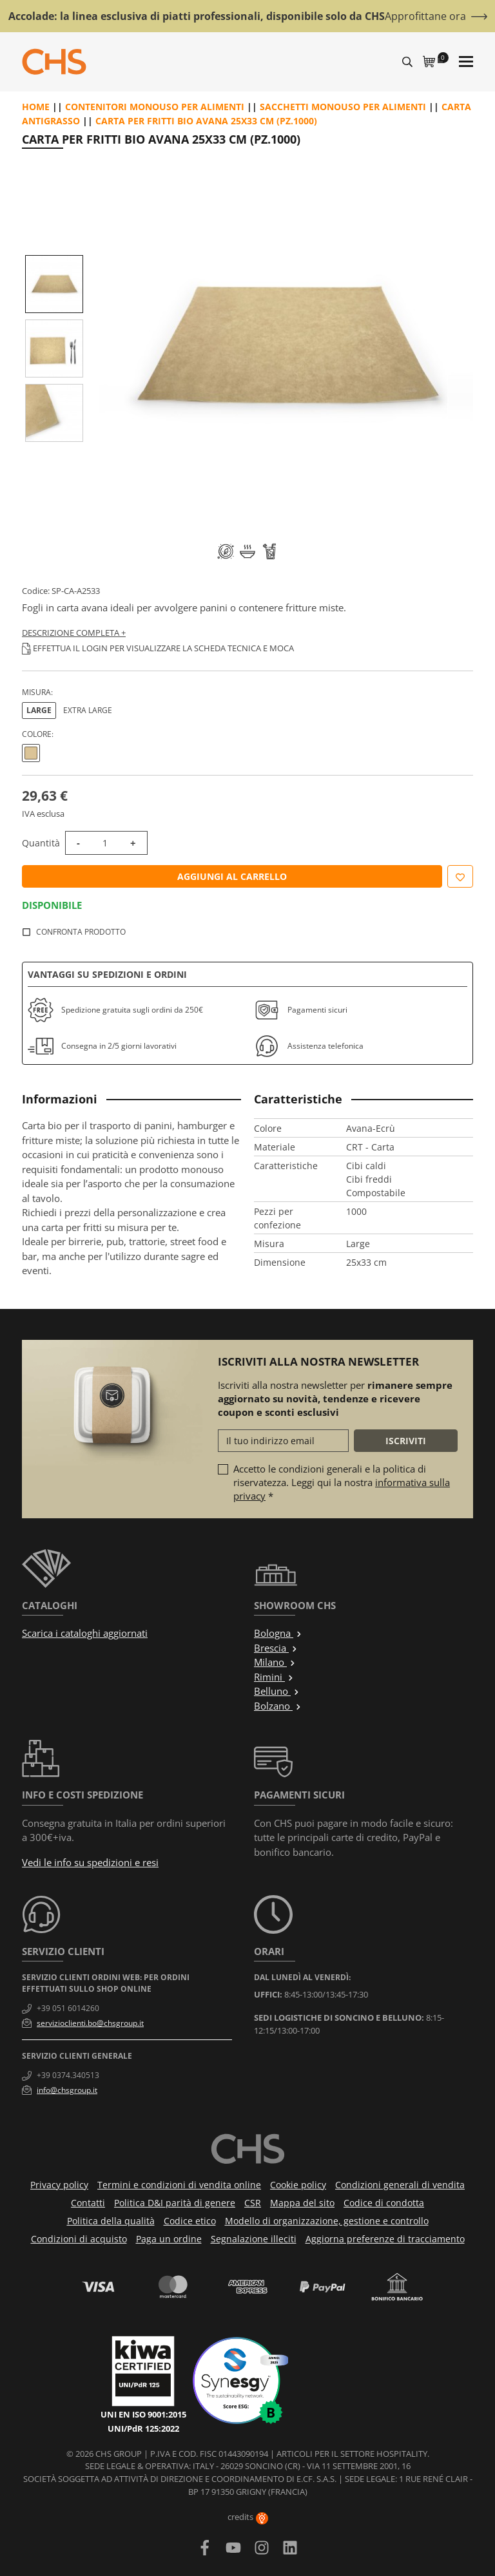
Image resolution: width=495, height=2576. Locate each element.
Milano (275, 1661)
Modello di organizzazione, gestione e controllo (327, 2221)
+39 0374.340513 (68, 2075)
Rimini (274, 1676)
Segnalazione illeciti (253, 2239)
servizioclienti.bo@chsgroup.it (90, 2023)
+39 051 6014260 (68, 2008)
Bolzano (278, 1705)
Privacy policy (59, 2185)
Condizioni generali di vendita (400, 2185)
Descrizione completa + (74, 632)
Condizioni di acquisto (79, 2239)
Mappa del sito (302, 2203)
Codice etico (190, 2221)
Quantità (41, 843)
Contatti (88, 2203)
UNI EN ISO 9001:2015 (143, 2414)
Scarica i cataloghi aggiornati (85, 1633)
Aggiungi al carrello (232, 876)
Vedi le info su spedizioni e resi (90, 1862)
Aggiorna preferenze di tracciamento (385, 2239)
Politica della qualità (111, 2221)
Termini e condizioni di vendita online (179, 2185)
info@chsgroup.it (67, 2090)
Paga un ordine (169, 2239)
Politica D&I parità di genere (174, 2203)
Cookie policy (298, 2185)
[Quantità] (105, 843)
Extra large (87, 710)
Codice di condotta (384, 2203)
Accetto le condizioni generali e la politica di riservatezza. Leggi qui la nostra (341, 1482)
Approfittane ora (425, 16)
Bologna (278, 1633)
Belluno (277, 1690)
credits (248, 2517)
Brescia (276, 1647)
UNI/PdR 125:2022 (143, 2428)
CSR (252, 2203)
